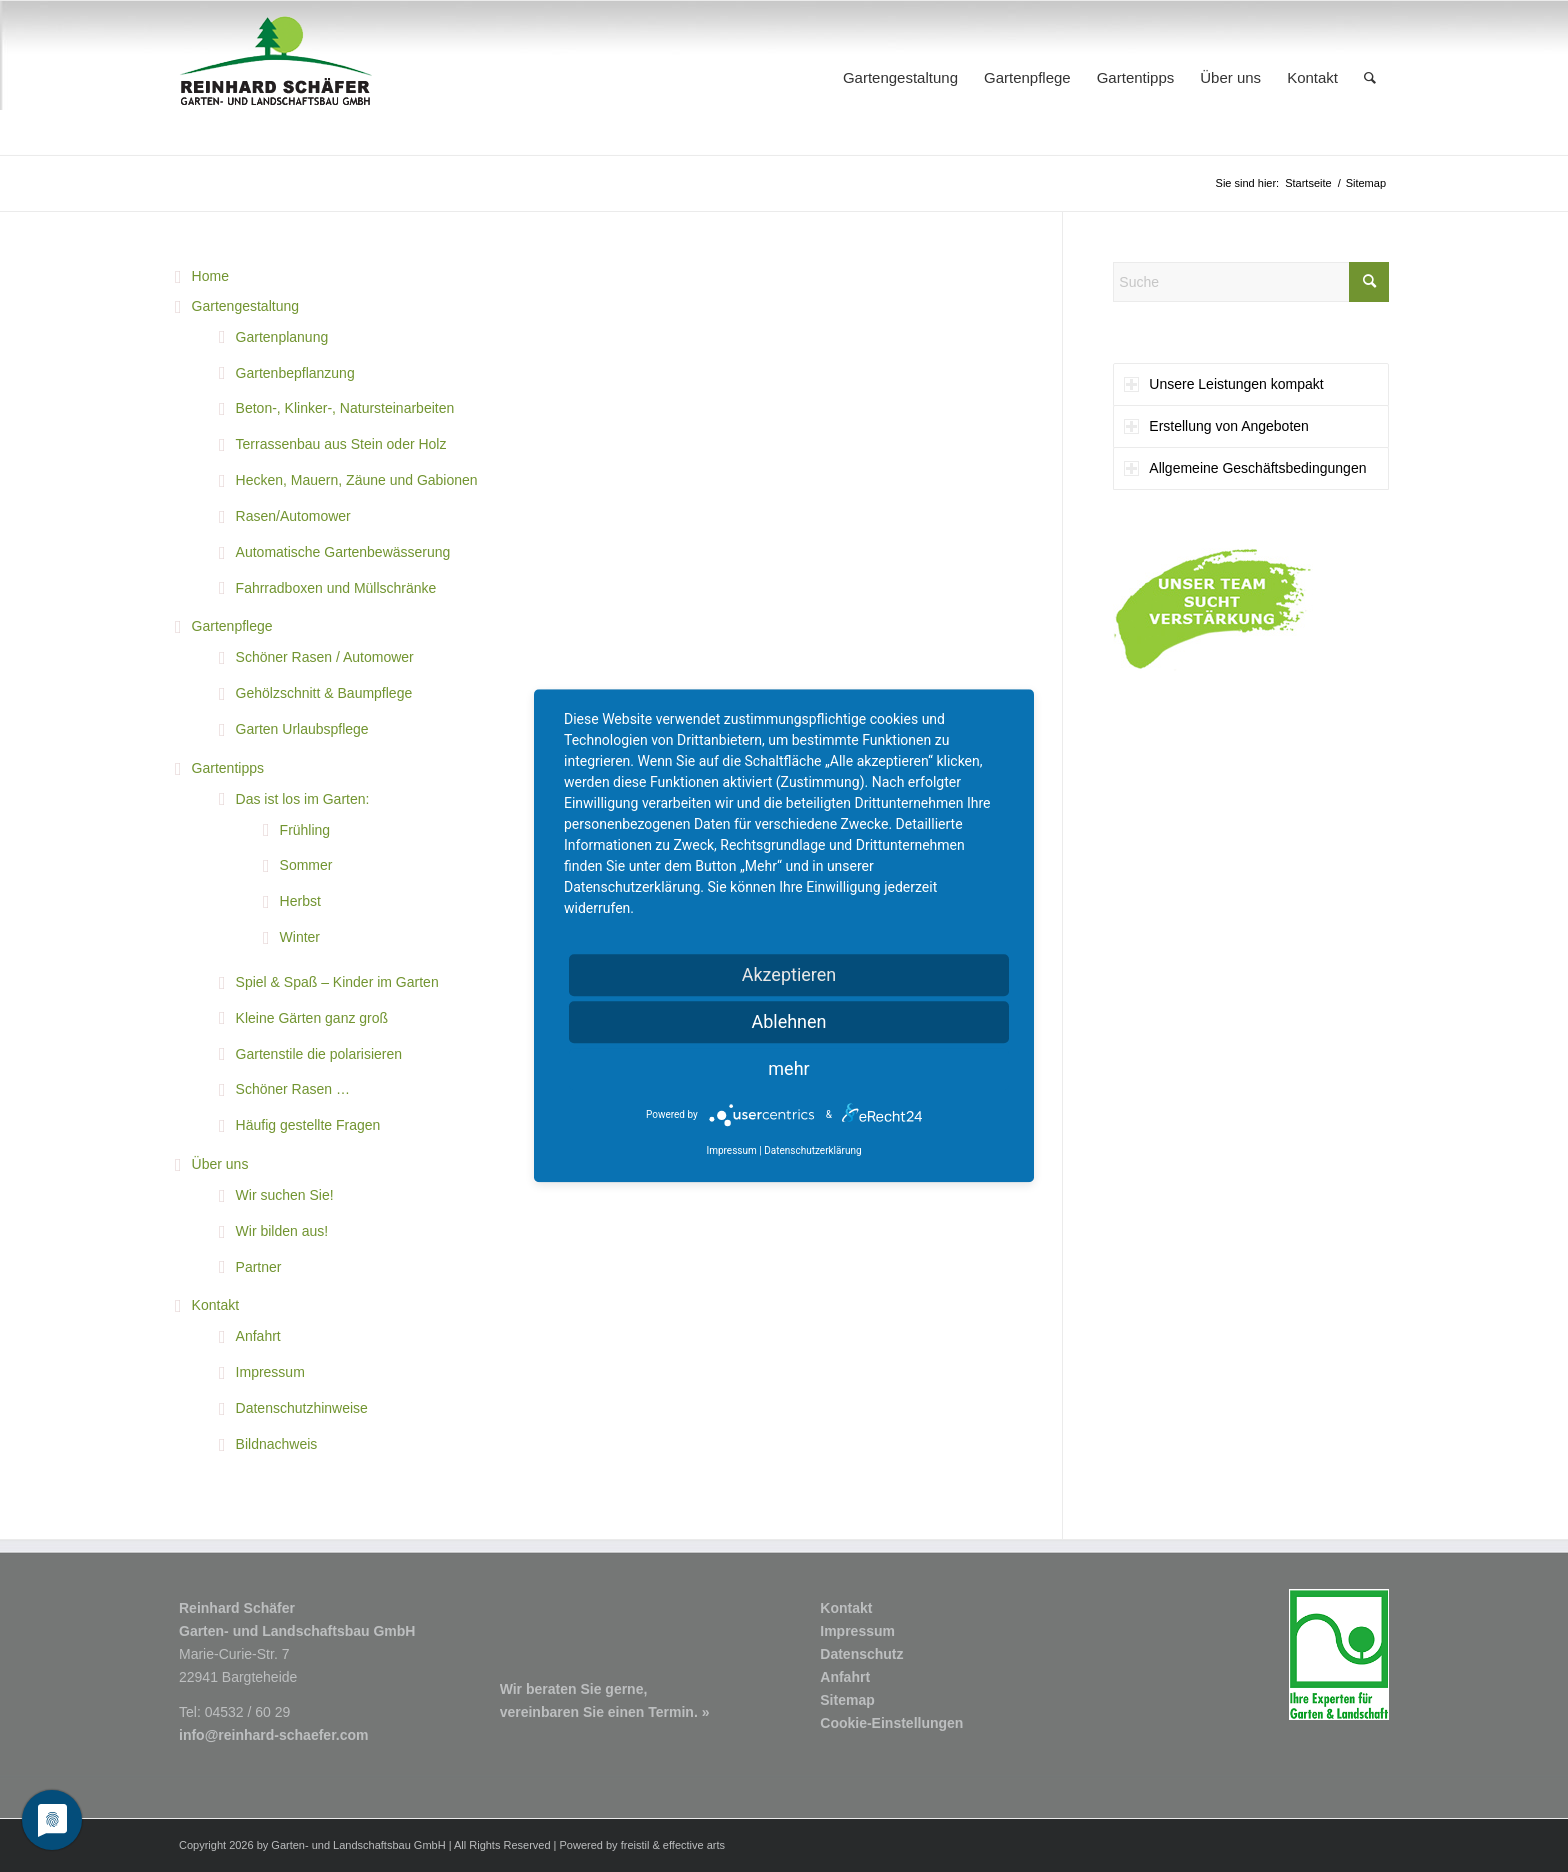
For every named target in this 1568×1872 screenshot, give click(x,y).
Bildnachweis (277, 1444)
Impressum (270, 1372)
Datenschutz (861, 1654)
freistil (635, 1845)
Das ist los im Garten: (303, 799)
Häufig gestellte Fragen (308, 1125)
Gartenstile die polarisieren (319, 1054)
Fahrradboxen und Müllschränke (336, 588)
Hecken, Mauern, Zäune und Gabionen (357, 480)
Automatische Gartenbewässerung (343, 552)
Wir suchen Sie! (285, 1195)
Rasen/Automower (293, 516)
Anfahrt (258, 1336)
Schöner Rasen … (293, 1089)
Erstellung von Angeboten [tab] (1216, 426)
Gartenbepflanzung (295, 373)
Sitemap (847, 1700)
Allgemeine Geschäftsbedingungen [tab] (1245, 468)
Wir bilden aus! (282, 1231)
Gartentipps (228, 768)
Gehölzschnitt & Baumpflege (324, 693)
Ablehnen (788, 1021)
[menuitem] (900, 78)
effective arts (694, 1845)
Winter (300, 937)
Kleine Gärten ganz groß (312, 1018)
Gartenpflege (232, 626)
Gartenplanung (282, 337)
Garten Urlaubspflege (302, 729)
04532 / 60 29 (248, 1712)
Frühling (305, 830)
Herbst (300, 901)
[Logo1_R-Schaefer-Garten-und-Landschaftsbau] (276, 78)
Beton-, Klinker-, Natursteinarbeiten (345, 408)
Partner (259, 1267)
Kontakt (215, 1305)
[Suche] (1370, 78)
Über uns (220, 1164)
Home (210, 276)
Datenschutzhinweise (302, 1408)
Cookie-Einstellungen (891, 1723)
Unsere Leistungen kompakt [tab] (1223, 384)
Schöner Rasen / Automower (325, 657)
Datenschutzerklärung (812, 1151)
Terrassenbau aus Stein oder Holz (341, 444)
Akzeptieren (789, 974)
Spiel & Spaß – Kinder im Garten (337, 982)
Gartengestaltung (245, 306)
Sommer (306, 865)
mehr (788, 1068)
